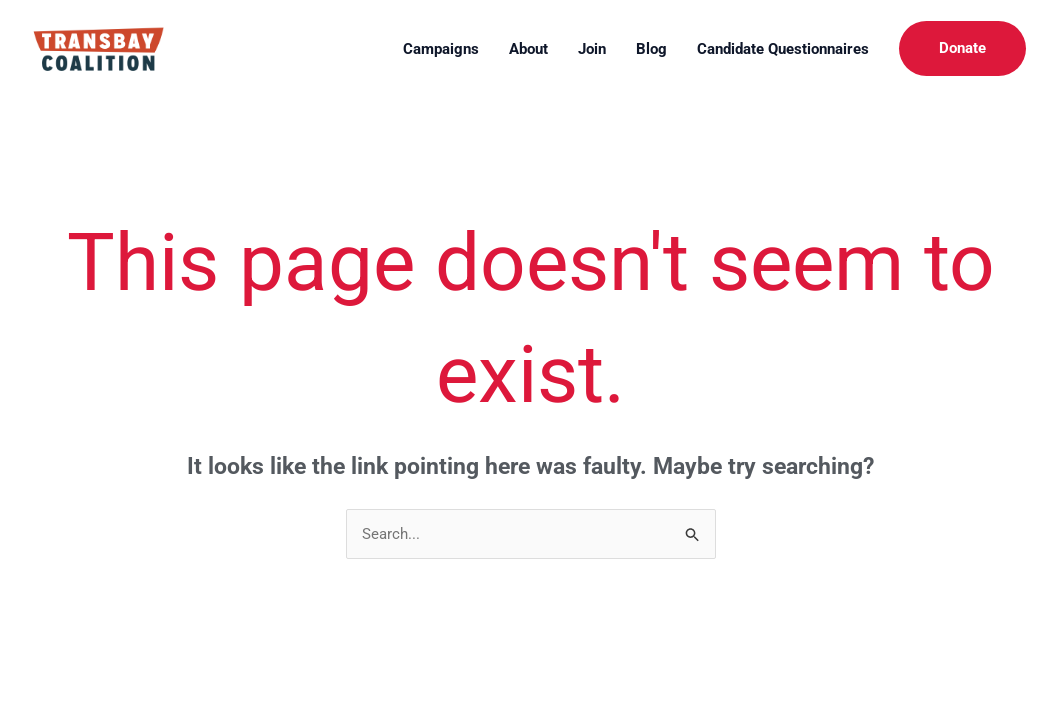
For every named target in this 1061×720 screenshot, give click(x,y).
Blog (651, 49)
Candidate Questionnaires (783, 49)
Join (592, 49)
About (528, 49)
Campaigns (441, 49)
